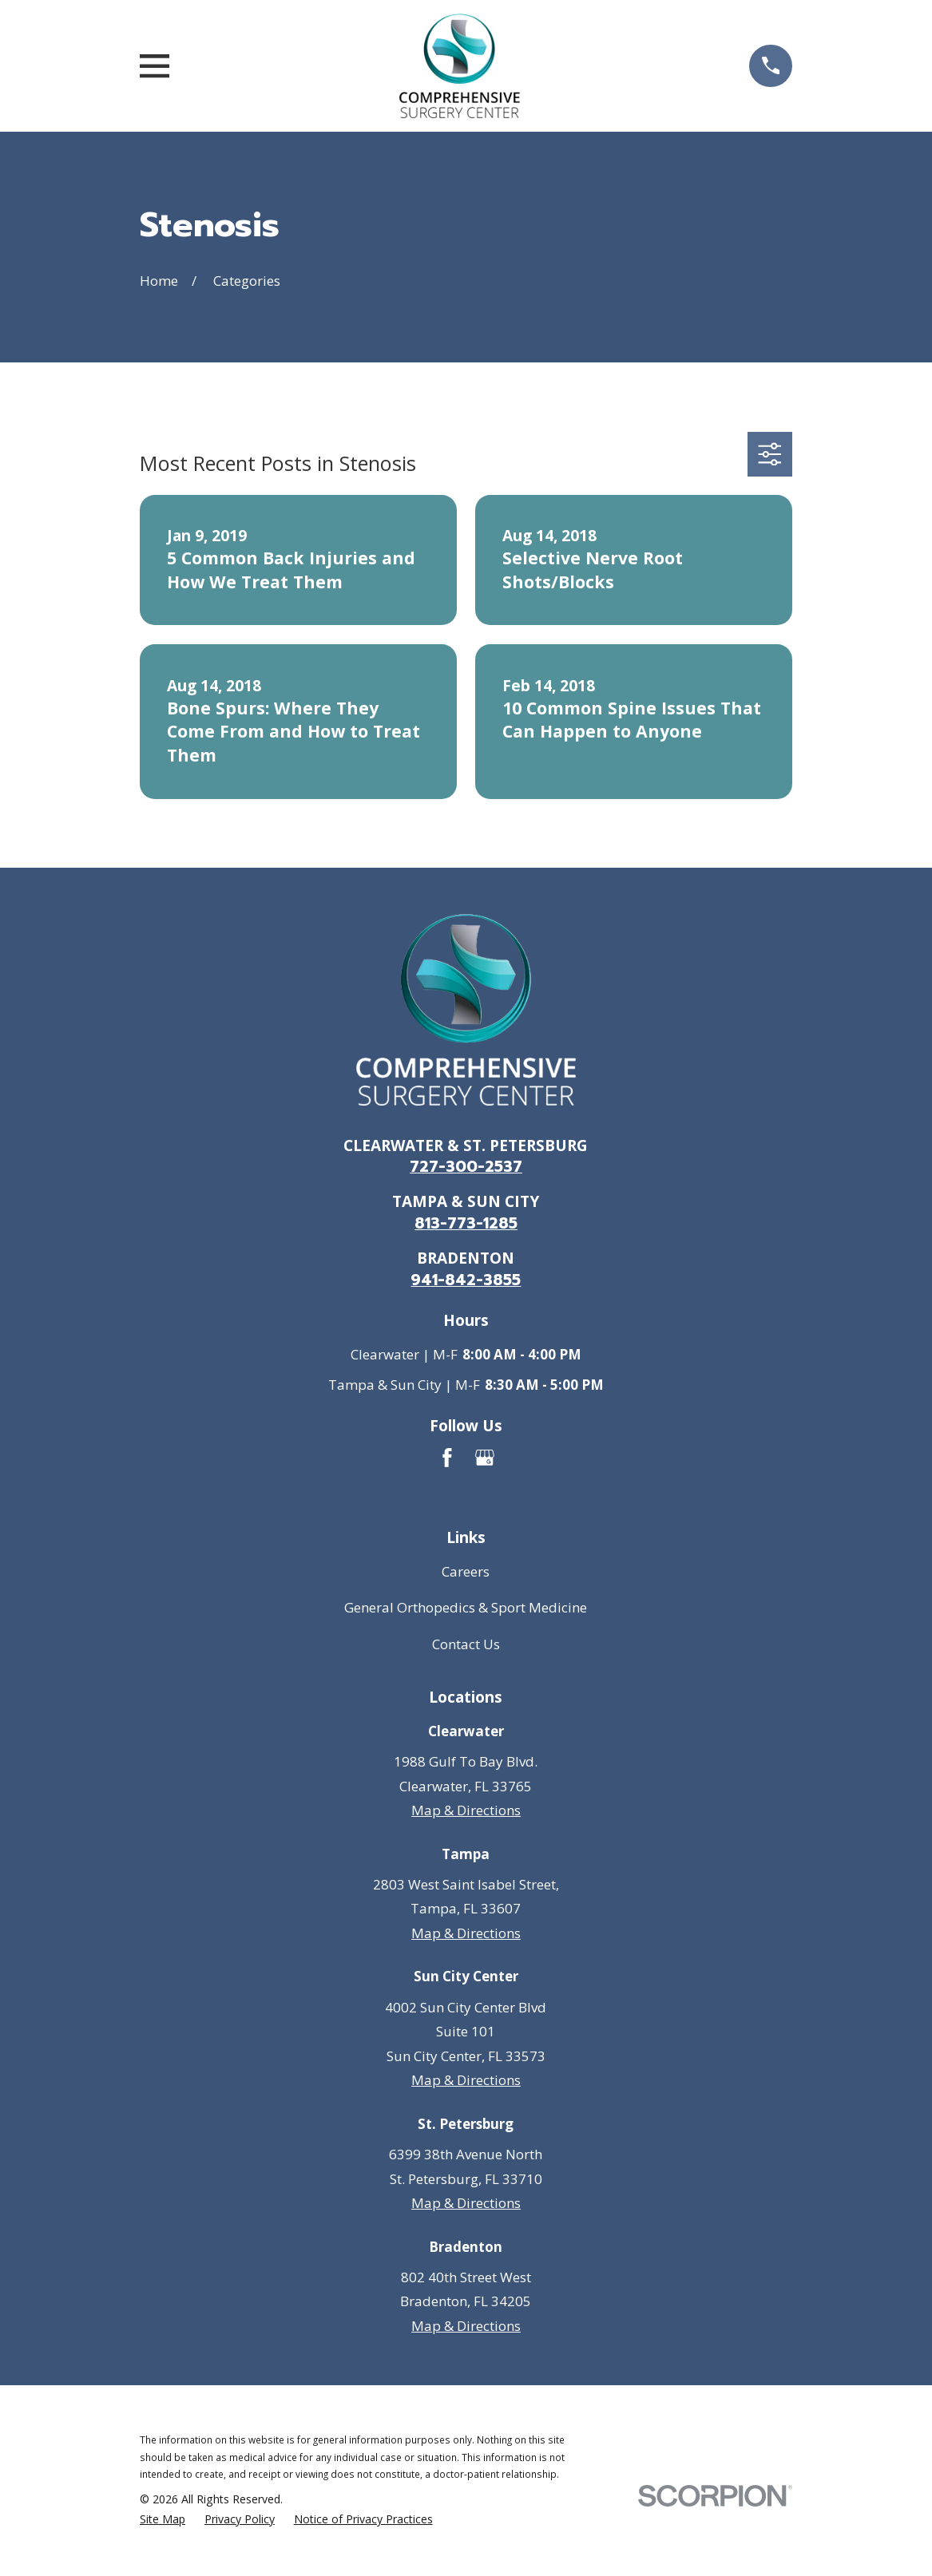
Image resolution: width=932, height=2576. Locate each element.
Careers (466, 1571)
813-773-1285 (466, 1223)
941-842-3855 (465, 1280)
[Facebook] (447, 1457)
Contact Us (466, 1644)
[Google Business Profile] (484, 1457)
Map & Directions (466, 1810)
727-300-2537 (466, 1166)
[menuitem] (162, 2519)
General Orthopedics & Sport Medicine (465, 1607)
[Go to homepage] (459, 66)
